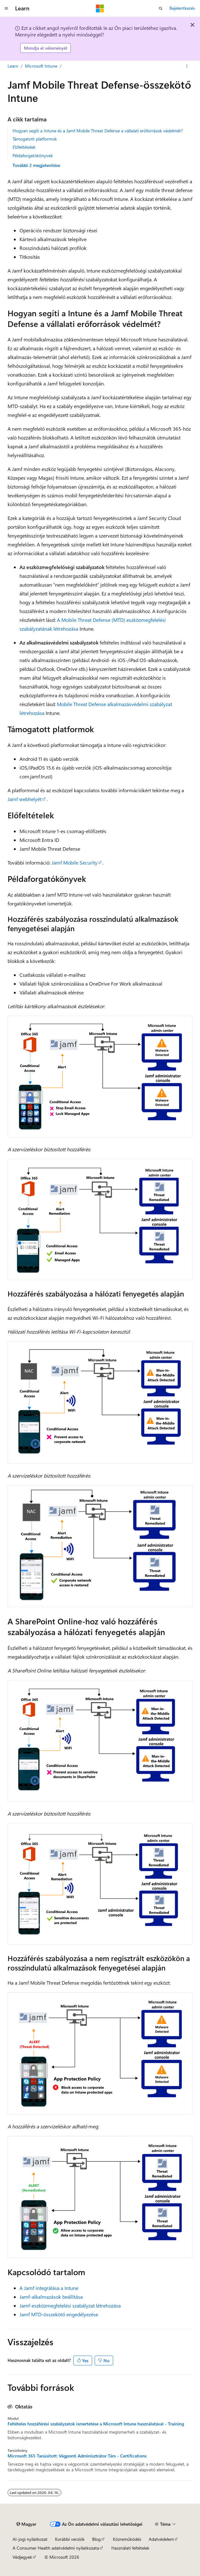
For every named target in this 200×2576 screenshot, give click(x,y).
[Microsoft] (100, 8)
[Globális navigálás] (6, 8)
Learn (13, 66)
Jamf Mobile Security (74, 862)
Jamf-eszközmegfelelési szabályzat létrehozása (70, 2305)
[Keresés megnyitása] (160, 8)
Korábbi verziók (70, 2539)
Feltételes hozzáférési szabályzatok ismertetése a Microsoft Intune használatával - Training (96, 2424)
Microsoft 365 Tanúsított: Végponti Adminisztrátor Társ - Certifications (77, 2456)
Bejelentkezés (182, 8)
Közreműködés (127, 2539)
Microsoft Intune (41, 66)
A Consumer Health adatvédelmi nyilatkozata (56, 2548)
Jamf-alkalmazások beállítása (51, 2296)
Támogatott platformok (35, 139)
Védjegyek (22, 2557)
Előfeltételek (24, 147)
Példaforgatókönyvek (33, 155)
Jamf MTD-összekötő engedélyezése (58, 2314)
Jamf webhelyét (25, 799)
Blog (96, 2539)
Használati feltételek (130, 2548)
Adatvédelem (161, 2539)
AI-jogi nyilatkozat (30, 2539)
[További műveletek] (186, 66)
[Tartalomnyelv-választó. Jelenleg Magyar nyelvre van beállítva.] (26, 2524)
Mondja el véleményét (45, 48)
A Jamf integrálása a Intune (48, 2288)
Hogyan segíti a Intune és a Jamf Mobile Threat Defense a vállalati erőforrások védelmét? (98, 131)
